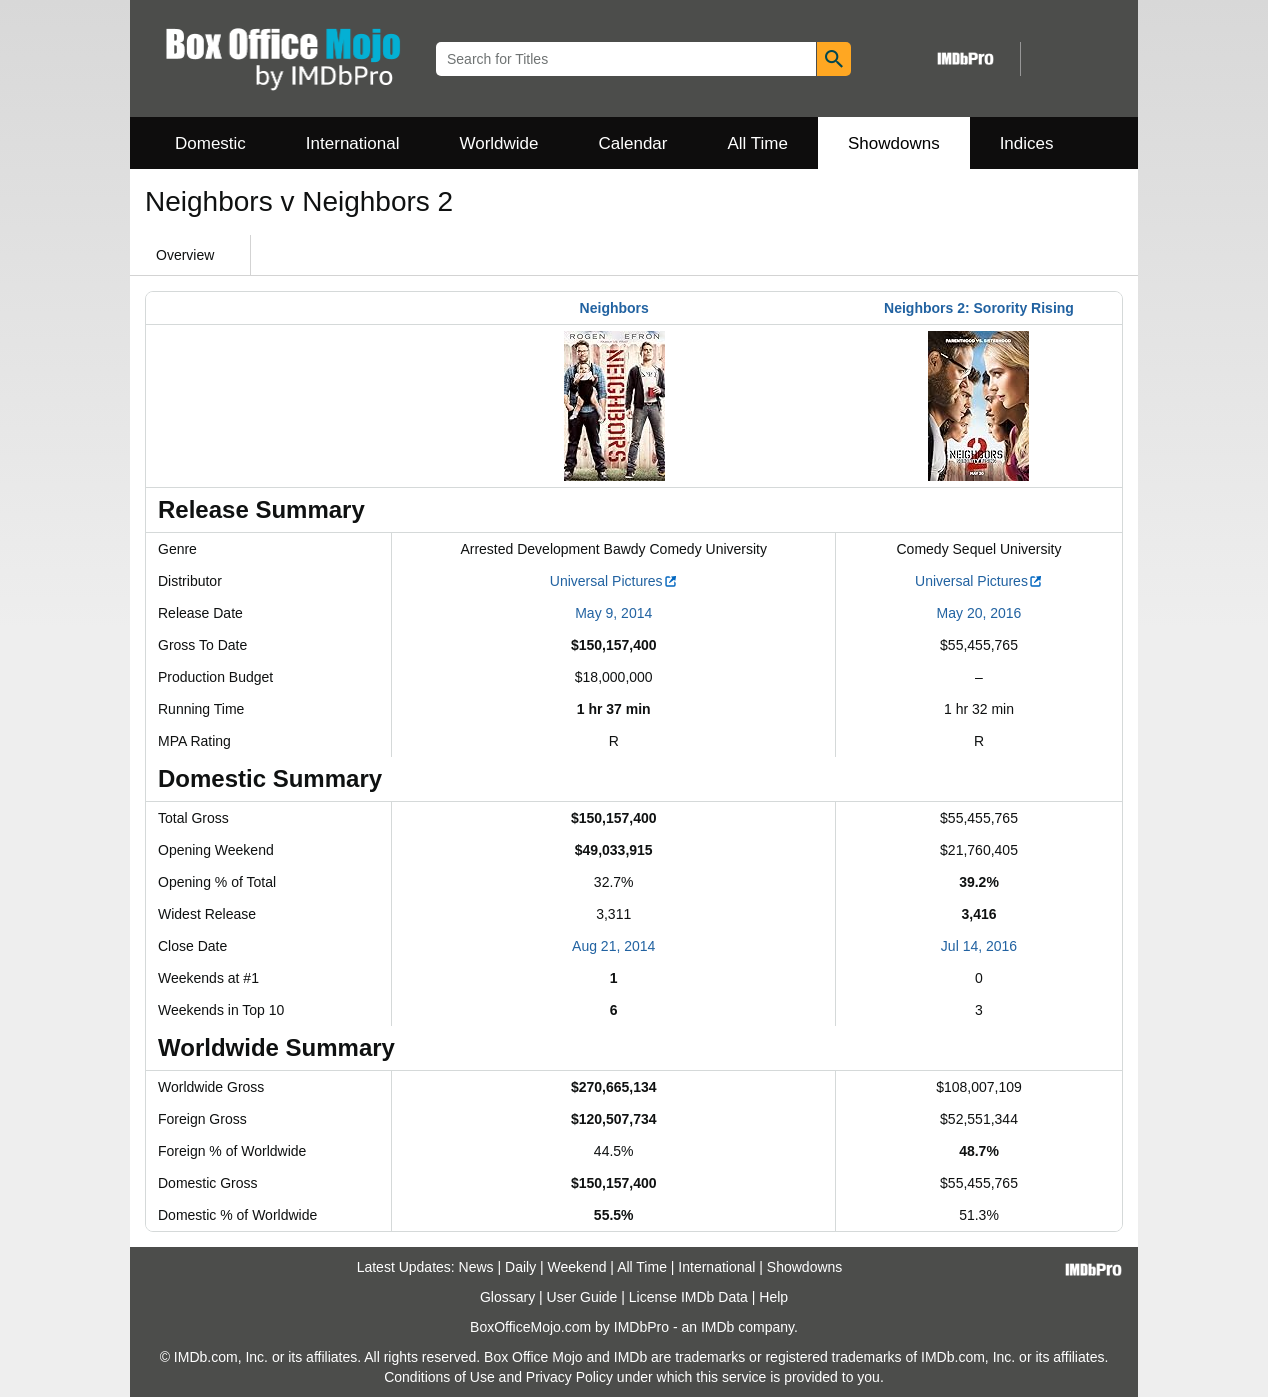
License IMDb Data (688, 1297)
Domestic (210, 143)
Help (773, 1297)
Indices (1027, 143)
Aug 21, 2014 (613, 946)
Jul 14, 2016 (979, 946)
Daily (520, 1267)
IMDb (717, 1327)
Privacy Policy (569, 1377)
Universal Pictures (614, 581)
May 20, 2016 (979, 613)
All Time (758, 143)
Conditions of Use (439, 1377)
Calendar (633, 143)
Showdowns (894, 143)
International (353, 143)
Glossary (507, 1297)
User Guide (582, 1297)
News (476, 1267)
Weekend (577, 1267)
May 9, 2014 (613, 613)
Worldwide (498, 143)
